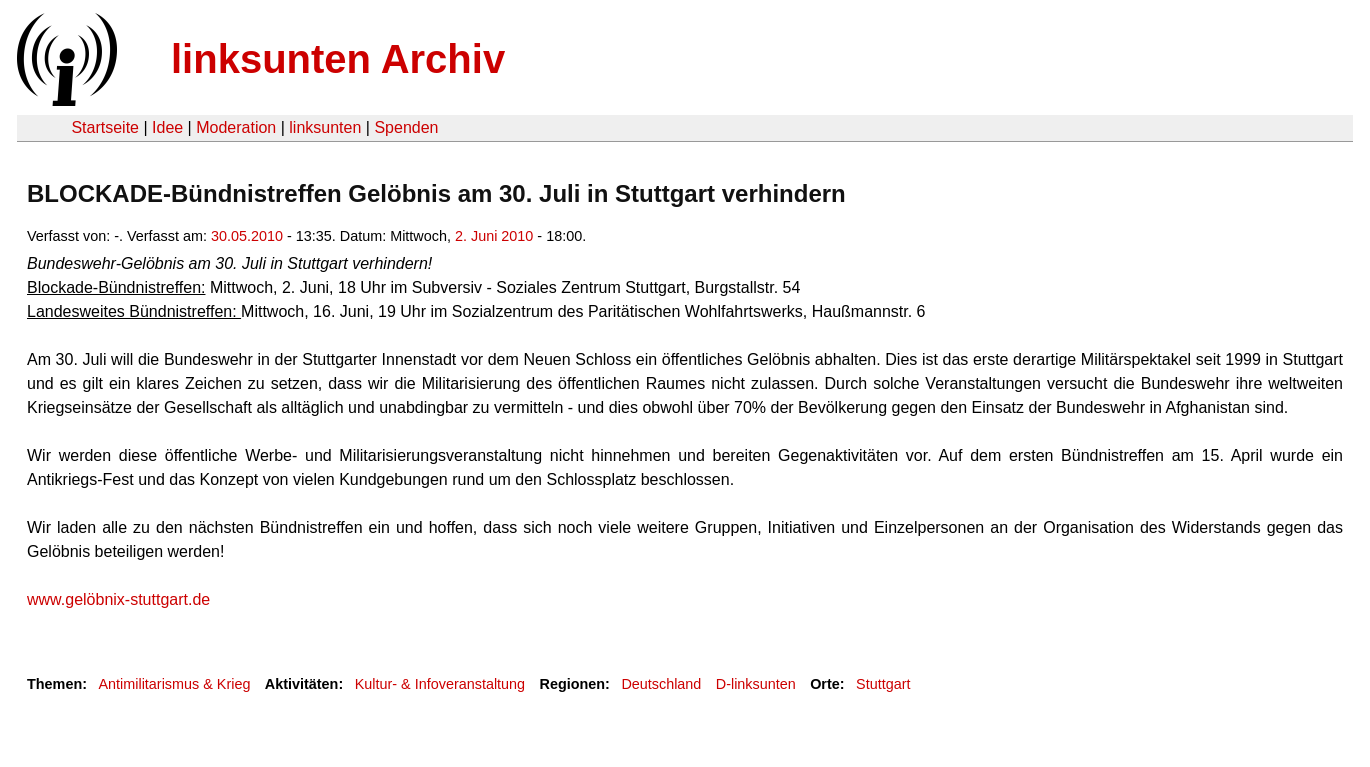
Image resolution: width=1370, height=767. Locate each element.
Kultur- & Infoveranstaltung (440, 684)
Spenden (406, 127)
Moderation (236, 127)
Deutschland (661, 684)
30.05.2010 (247, 236)
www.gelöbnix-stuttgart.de (118, 599)
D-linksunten (756, 684)
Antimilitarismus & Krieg (174, 684)
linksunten (325, 127)
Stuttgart (883, 684)
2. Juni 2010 (494, 236)
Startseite (105, 127)
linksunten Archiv (338, 59)
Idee (167, 127)
